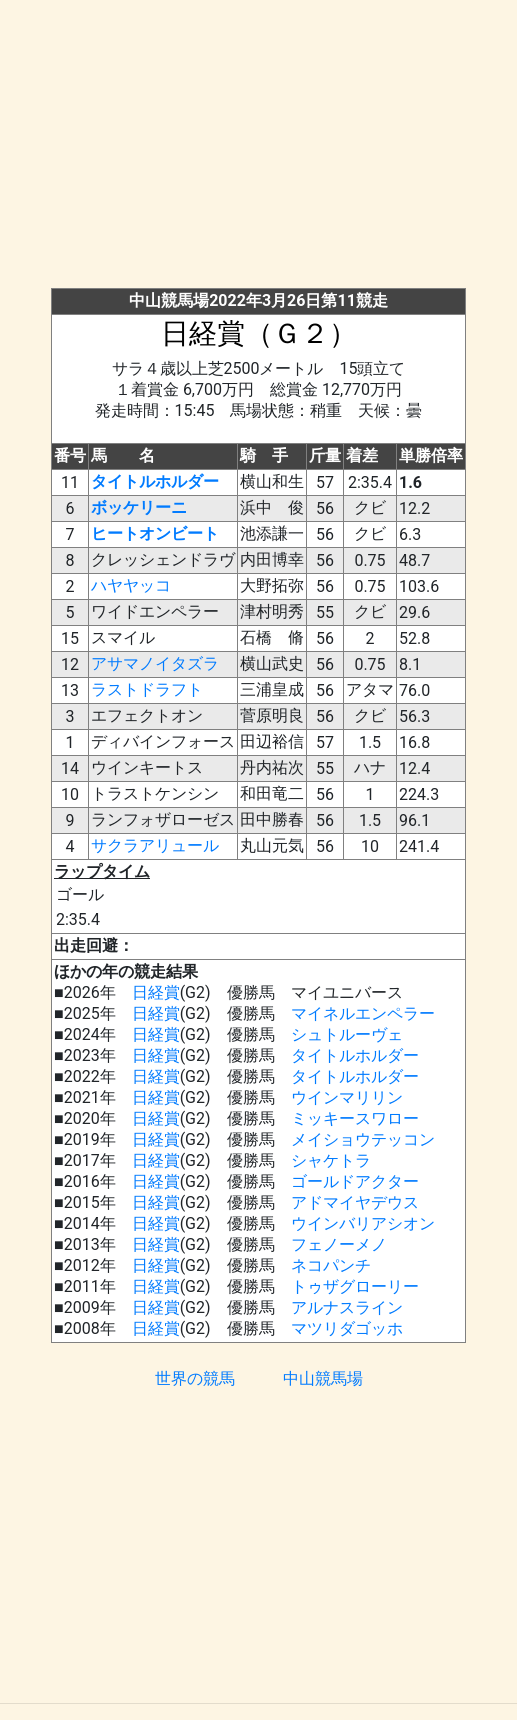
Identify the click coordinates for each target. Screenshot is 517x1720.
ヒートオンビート (155, 533)
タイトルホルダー (155, 481)
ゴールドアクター (355, 1181)
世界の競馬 (195, 1378)
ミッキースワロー (355, 1118)
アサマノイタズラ (155, 663)
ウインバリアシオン (363, 1223)
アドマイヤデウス (355, 1202)
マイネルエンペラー (363, 1013)
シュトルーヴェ (347, 1034)
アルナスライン (347, 1307)
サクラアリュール (155, 845)
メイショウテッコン (363, 1139)
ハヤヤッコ (131, 585)
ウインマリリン (347, 1097)
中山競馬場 (323, 1378)
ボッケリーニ (139, 507)
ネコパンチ (331, 1265)
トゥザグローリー (355, 1286)
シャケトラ (331, 1160)
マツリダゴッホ (347, 1328)
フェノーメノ (339, 1244)
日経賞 (156, 992)
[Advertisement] (266, 148)
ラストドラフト (147, 689)
